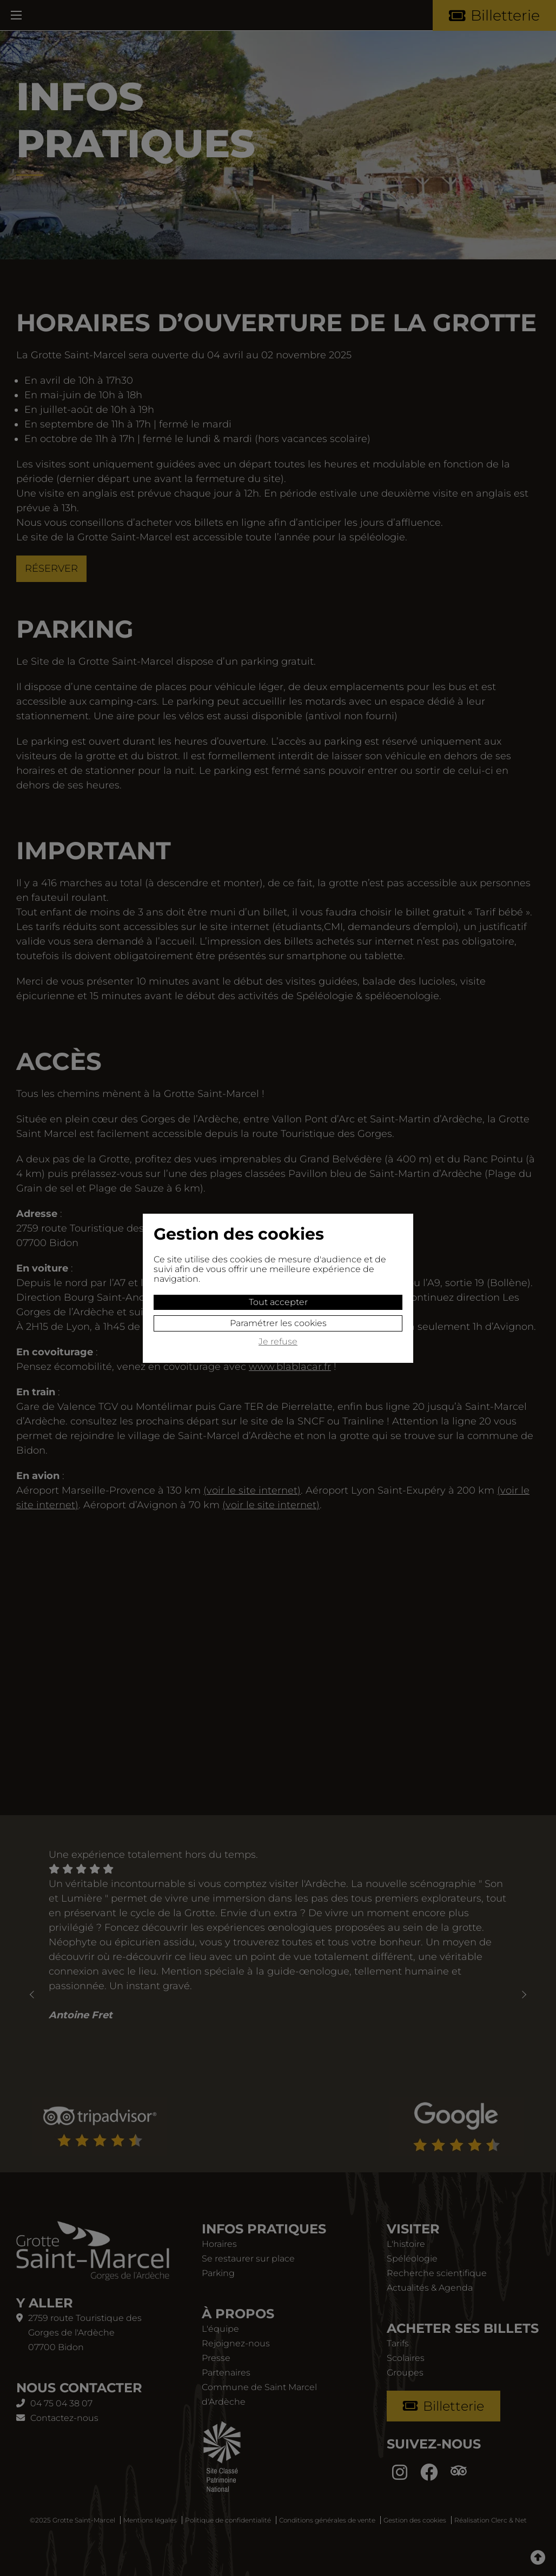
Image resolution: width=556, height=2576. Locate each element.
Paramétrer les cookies (278, 1323)
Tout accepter (278, 1302)
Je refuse (278, 1342)
